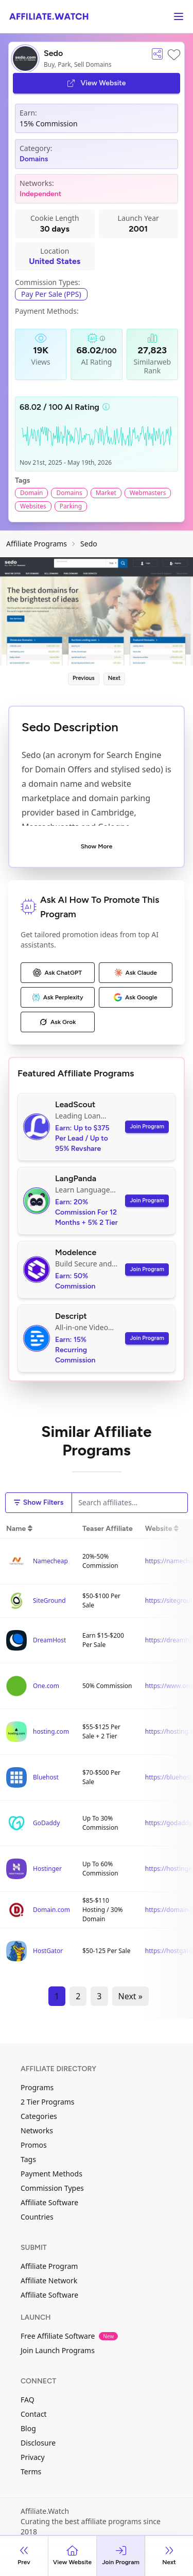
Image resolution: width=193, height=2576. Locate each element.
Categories (39, 2116)
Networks (37, 2130)
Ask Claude (135, 973)
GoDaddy (46, 1823)
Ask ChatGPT (57, 973)
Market (106, 492)
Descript (71, 1316)
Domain (31, 492)
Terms (31, 2471)
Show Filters (38, 1502)
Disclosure (38, 2443)
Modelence (75, 1252)
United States (54, 261)
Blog (28, 2428)
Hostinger (47, 1868)
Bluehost (46, 1777)
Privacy (33, 2457)
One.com (46, 1685)
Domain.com (51, 1909)
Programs (37, 2087)
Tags (28, 2159)
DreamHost (49, 1640)
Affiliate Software (49, 2202)
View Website (96, 83)
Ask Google (135, 997)
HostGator (48, 1950)
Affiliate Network (49, 2280)
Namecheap (50, 1561)
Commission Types (52, 2188)
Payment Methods (51, 2174)
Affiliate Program (49, 2266)
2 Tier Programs (48, 2102)
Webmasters (148, 492)
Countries (37, 2217)
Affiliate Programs (36, 543)
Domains (34, 159)
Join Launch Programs (58, 2350)
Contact (34, 2414)
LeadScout (75, 1104)
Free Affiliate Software (69, 2336)
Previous (84, 678)
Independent (40, 194)
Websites (33, 506)
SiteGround (49, 1600)
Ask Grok (57, 1022)
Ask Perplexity (57, 997)
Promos (34, 2145)
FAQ (27, 2399)
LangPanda (75, 1178)
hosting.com (51, 1731)
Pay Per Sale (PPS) (51, 294)
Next (114, 678)
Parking (71, 506)
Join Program (147, 1126)
